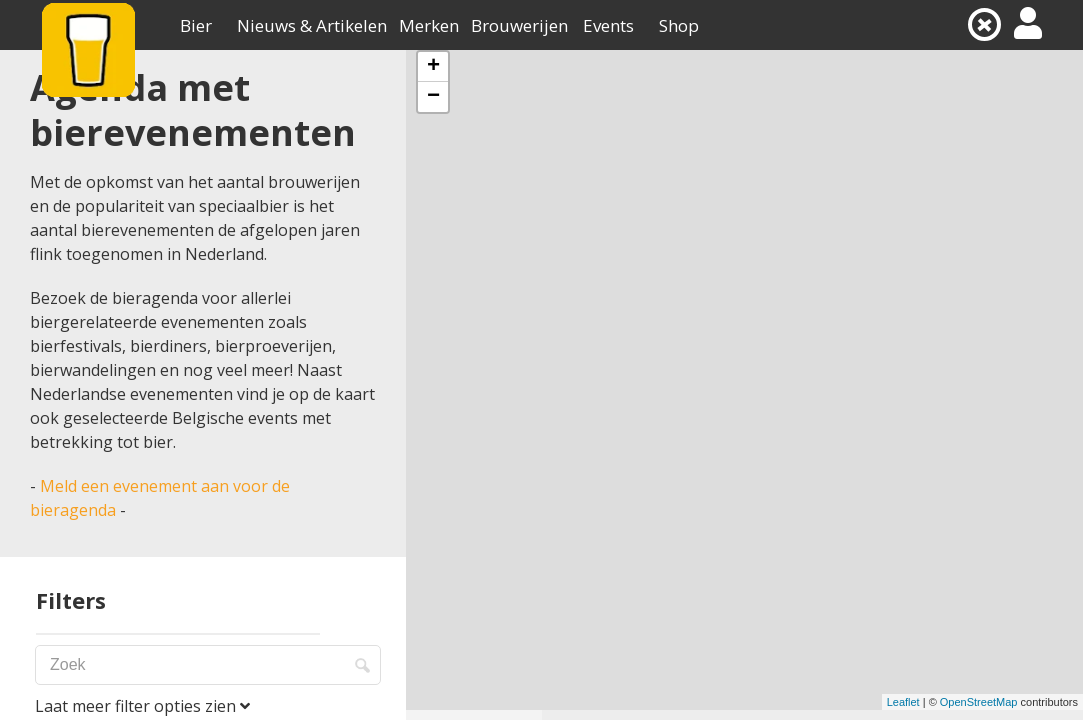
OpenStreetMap (979, 702)
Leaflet (903, 702)
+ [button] (433, 67)
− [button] (433, 97)
